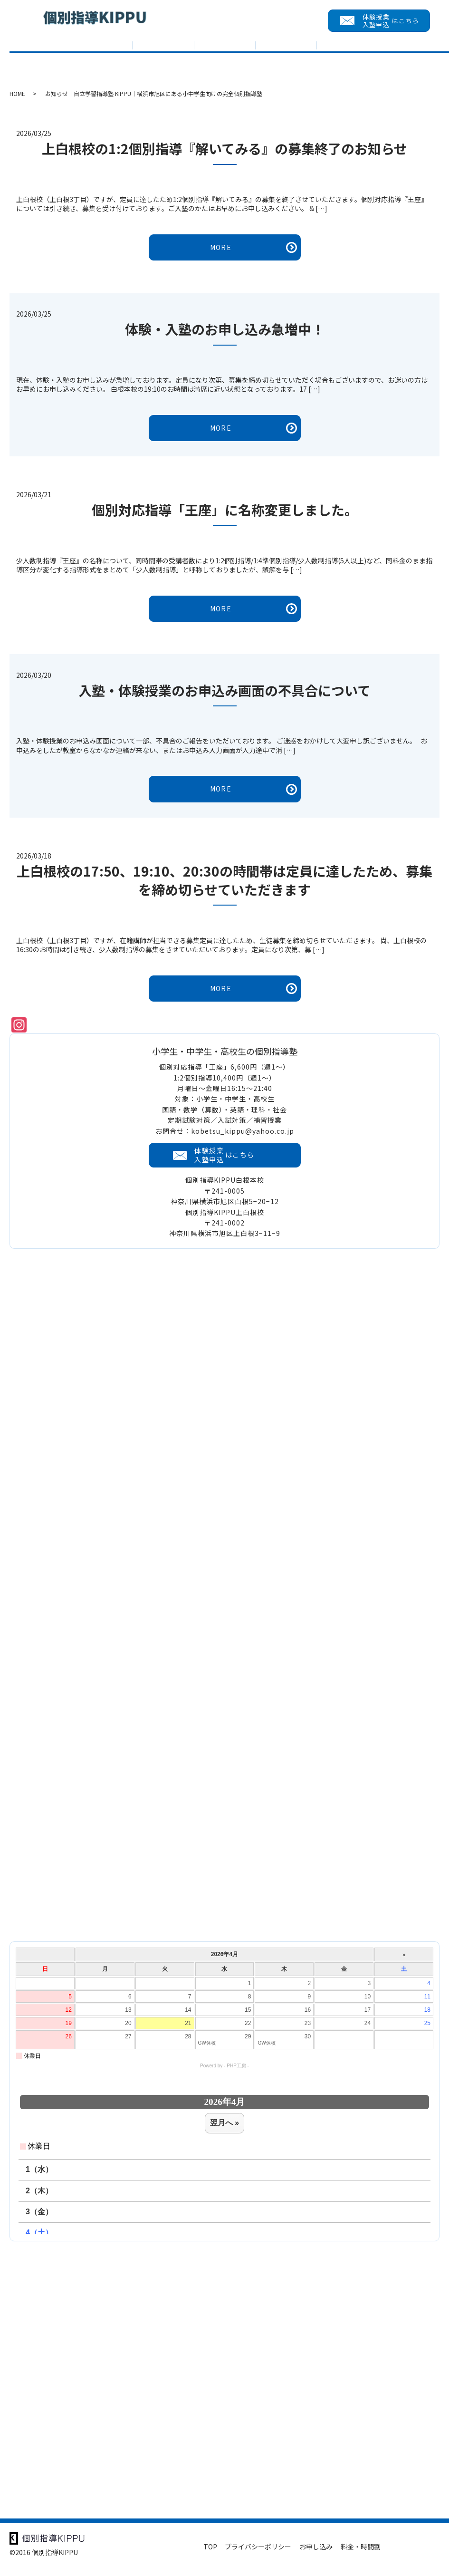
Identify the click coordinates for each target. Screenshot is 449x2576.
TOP (40, 60)
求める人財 (347, 60)
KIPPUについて (101, 60)
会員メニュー (408, 60)
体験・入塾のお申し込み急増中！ (225, 339)
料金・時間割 (361, 2557)
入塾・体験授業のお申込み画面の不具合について (224, 700)
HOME (17, 103)
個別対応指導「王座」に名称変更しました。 (225, 520)
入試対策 (163, 60)
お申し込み (316, 2557)
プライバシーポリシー (258, 2557)
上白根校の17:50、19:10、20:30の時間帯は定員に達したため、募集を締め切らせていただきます (224, 890)
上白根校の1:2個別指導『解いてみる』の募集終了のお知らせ (224, 158)
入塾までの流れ (286, 60)
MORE (221, 257)
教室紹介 (224, 60)
